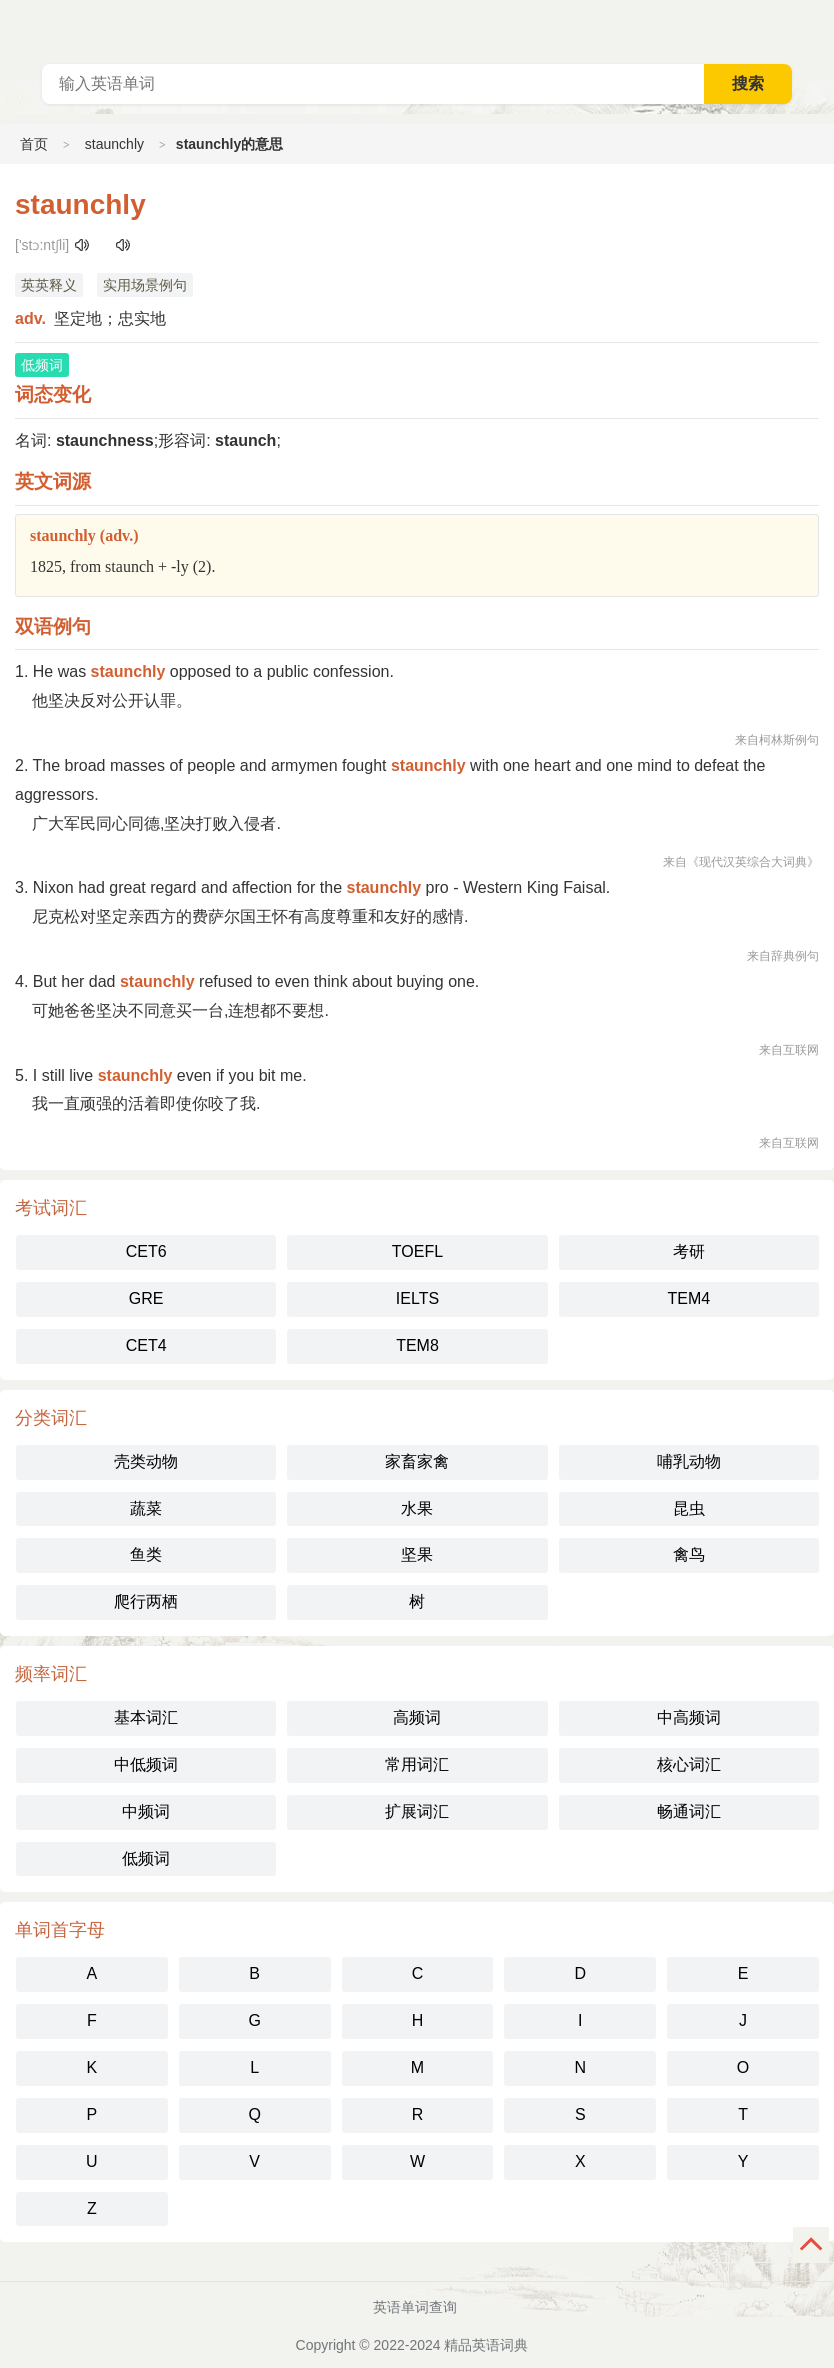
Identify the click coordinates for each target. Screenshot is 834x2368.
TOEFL (417, 1251)
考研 (689, 1251)
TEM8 (417, 1345)
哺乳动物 (689, 1461)
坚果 (417, 1554)
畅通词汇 (689, 1811)
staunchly (114, 144)
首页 (34, 144)
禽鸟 (689, 1554)
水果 (417, 1508)
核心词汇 (689, 1764)
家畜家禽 (417, 1461)
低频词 (146, 1858)
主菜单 (818, 30)
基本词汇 (146, 1717)
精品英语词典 (486, 2345)
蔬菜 (146, 1508)
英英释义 (49, 285)
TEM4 (688, 1298)
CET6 (146, 1251)
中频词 (146, 1811)
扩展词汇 (417, 1811)
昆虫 (689, 1508)
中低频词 (146, 1764)
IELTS (417, 1298)
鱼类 (146, 1554)
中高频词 (689, 1717)
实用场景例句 (145, 285)
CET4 (146, 1345)
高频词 (417, 1717)
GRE (146, 1298)
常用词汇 (417, 1764)
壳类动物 (146, 1461)
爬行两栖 (146, 1601)
